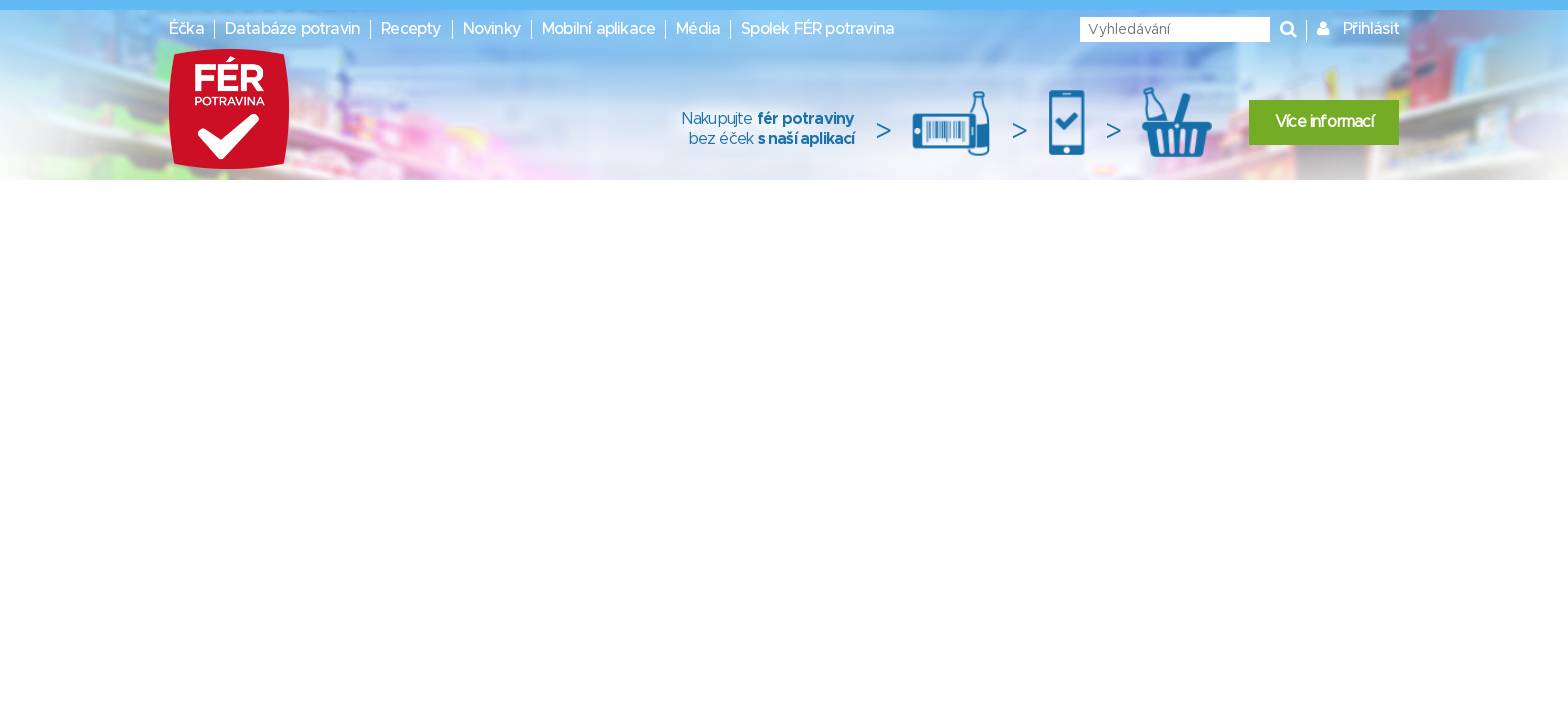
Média (698, 29)
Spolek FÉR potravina (817, 29)
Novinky (492, 29)
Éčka (186, 29)
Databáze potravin (292, 29)
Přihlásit (1371, 29)
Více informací (1324, 122)
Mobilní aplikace (598, 29)
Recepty (411, 29)
